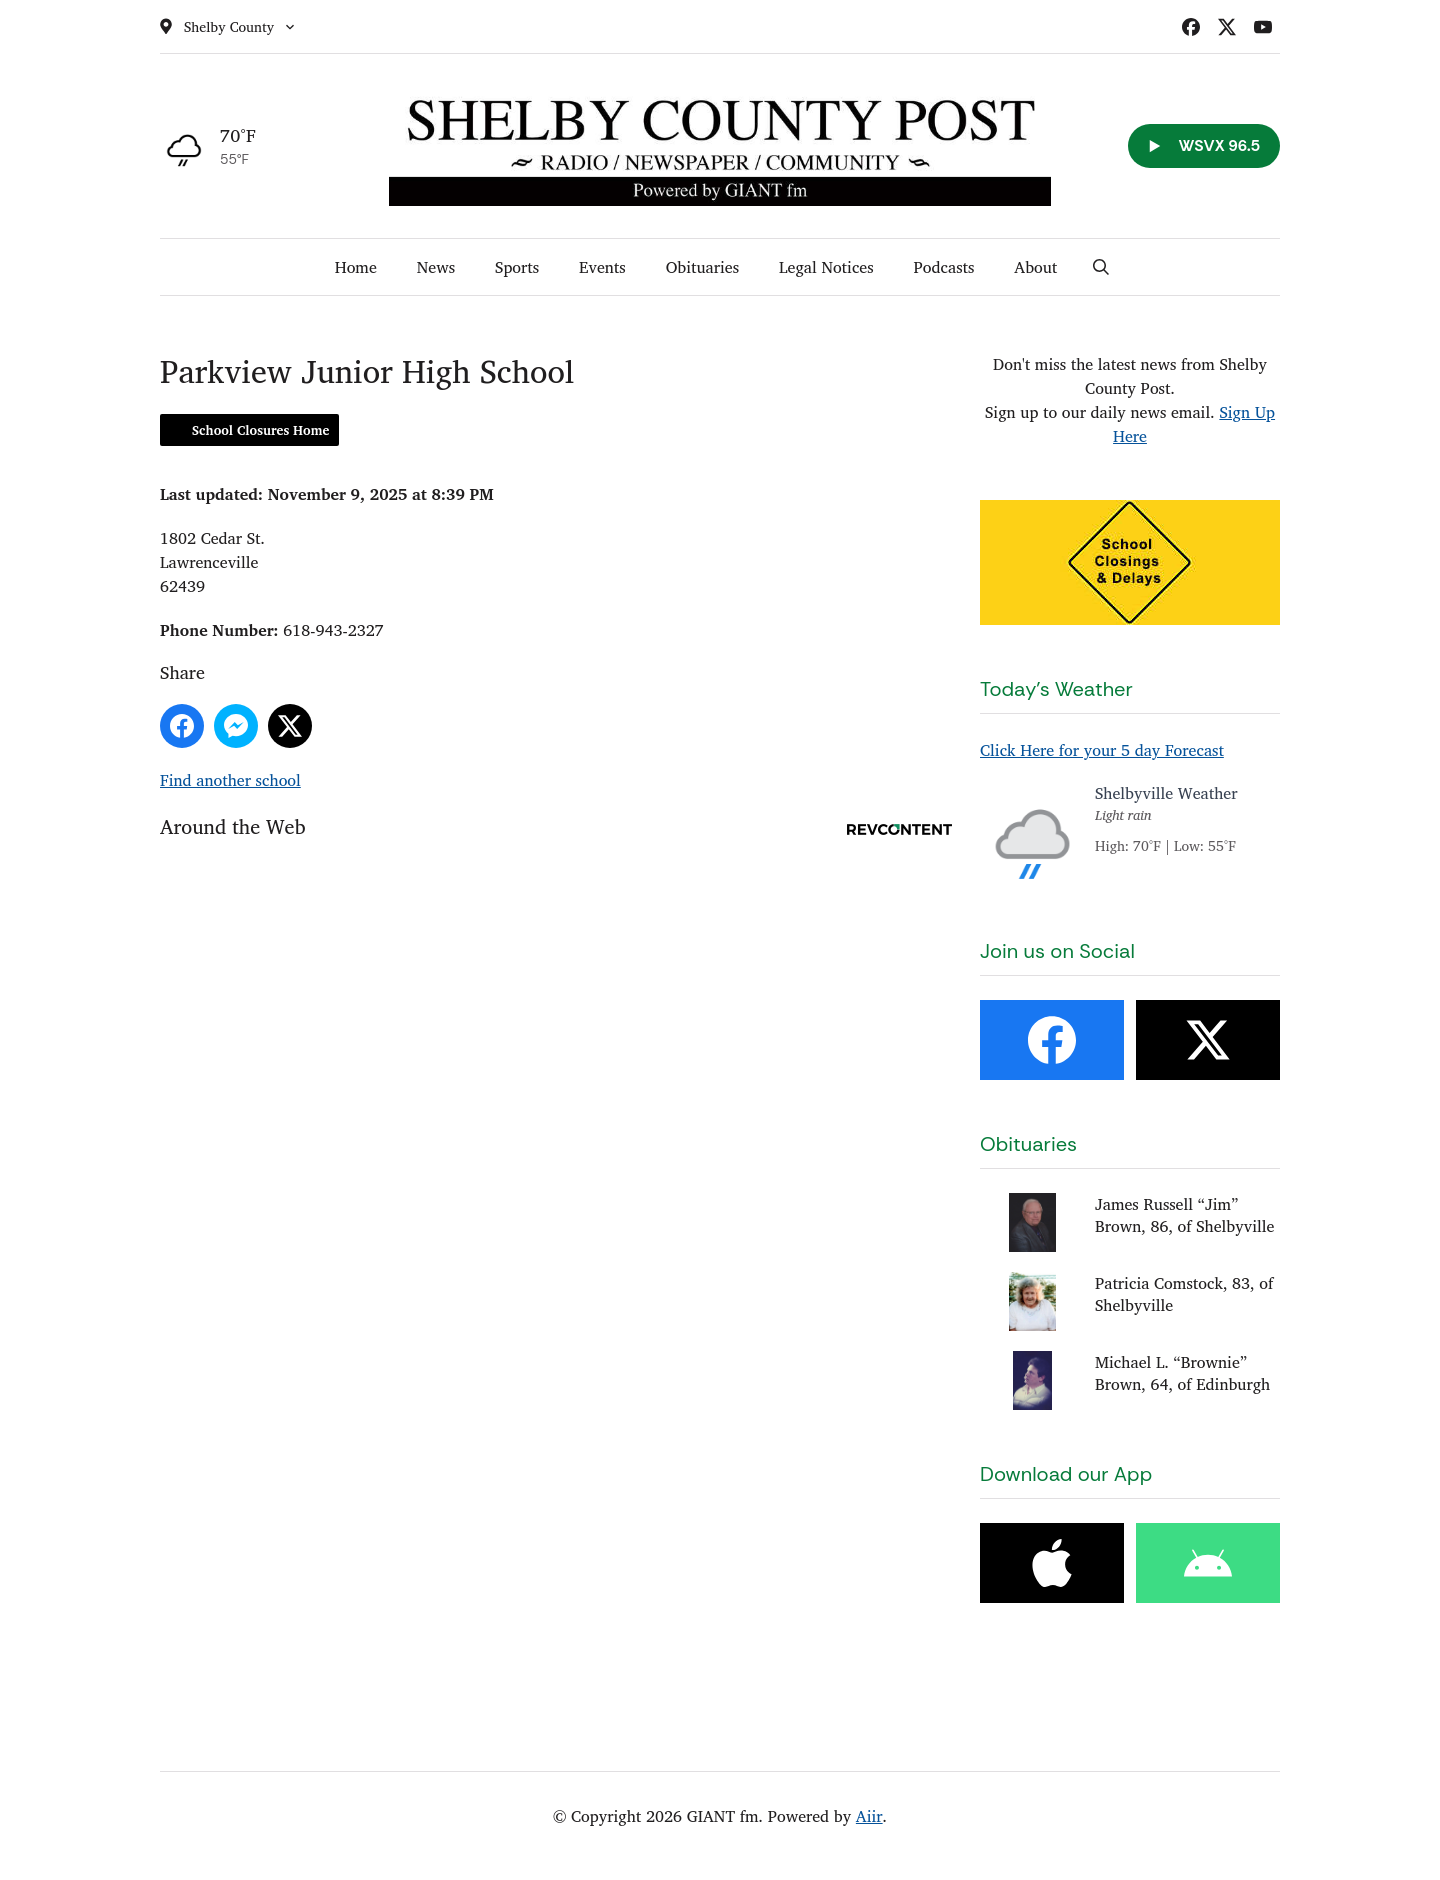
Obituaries (702, 267)
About (1035, 267)
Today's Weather (1056, 689)
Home (356, 267)
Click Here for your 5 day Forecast (1102, 750)
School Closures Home (260, 430)
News (436, 267)
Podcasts (944, 267)
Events (602, 267)
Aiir (869, 1816)
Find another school (230, 780)
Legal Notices (826, 267)
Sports (517, 267)
